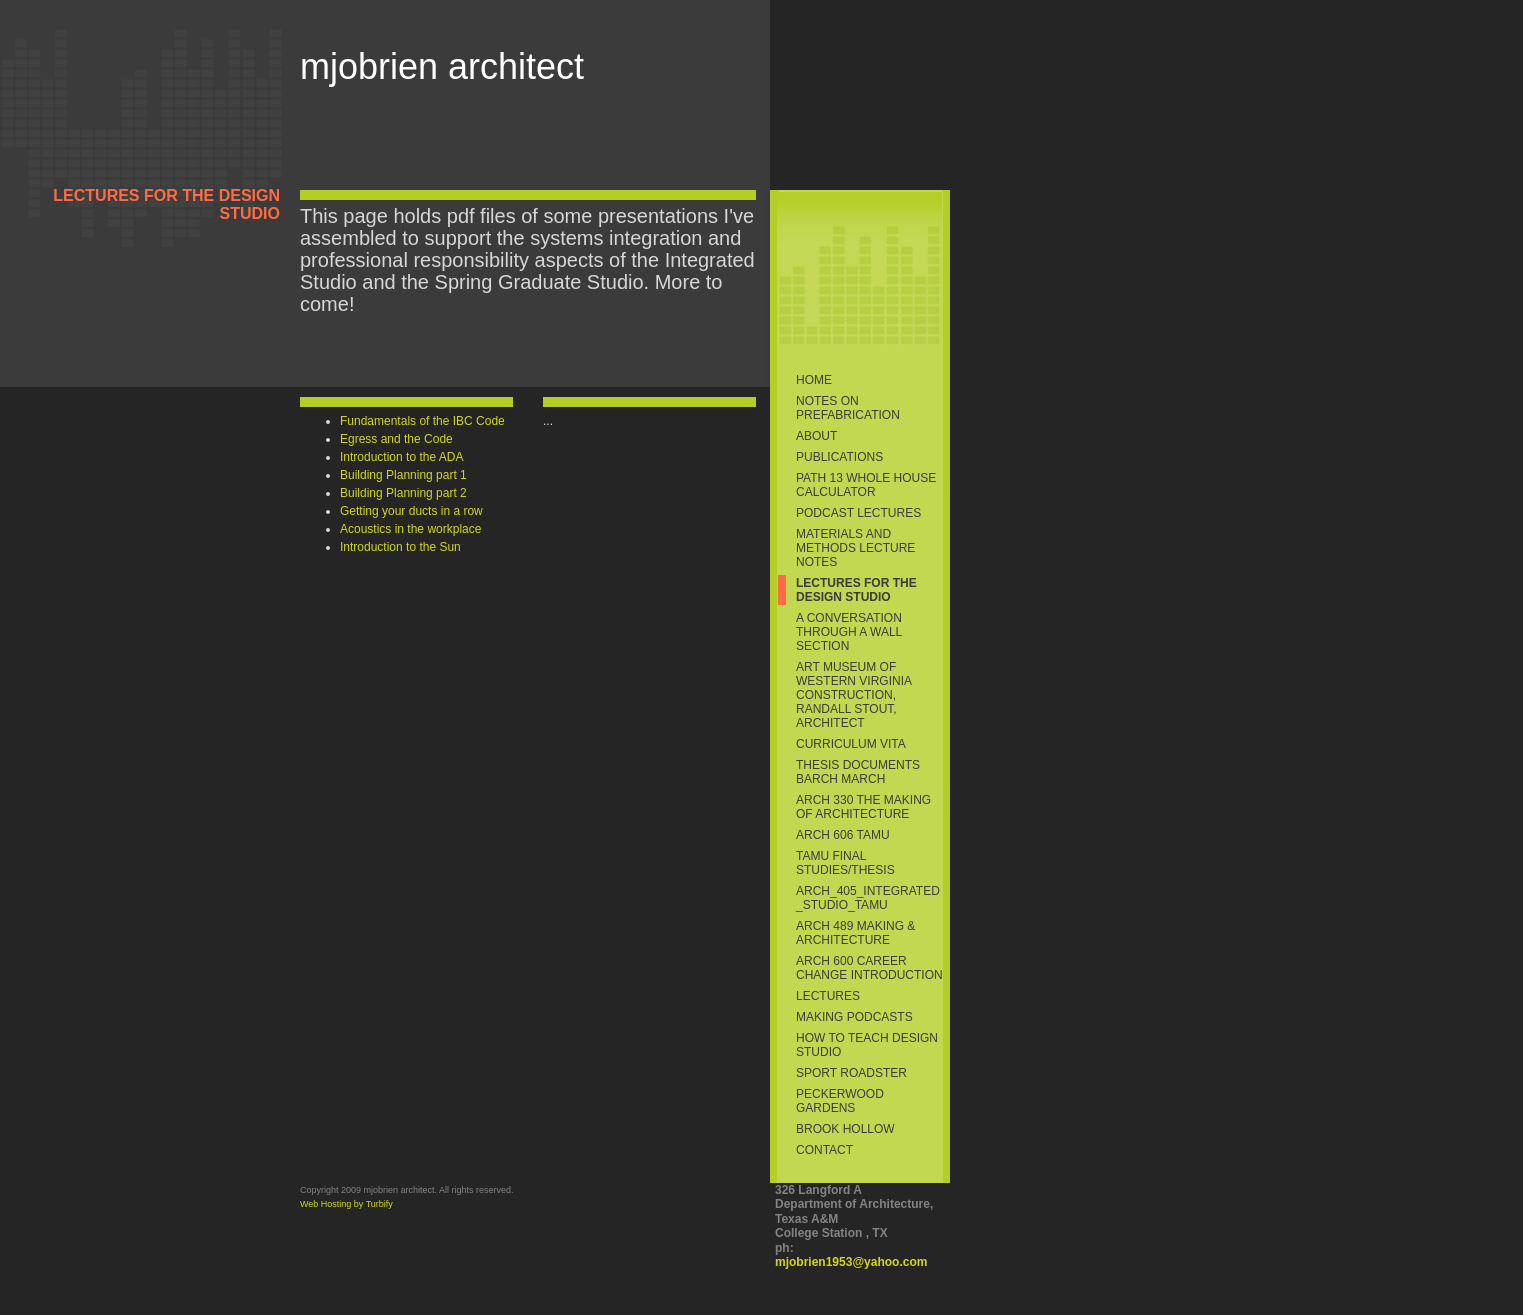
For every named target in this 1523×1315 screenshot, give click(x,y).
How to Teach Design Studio (867, 1045)
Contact (824, 1150)
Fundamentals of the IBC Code (422, 421)
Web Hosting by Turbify (346, 1204)
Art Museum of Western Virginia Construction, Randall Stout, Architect (854, 695)
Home (814, 380)
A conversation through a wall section (849, 632)
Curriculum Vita (851, 744)
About (816, 436)
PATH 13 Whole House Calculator (866, 485)
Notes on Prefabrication (848, 408)
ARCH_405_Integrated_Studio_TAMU (868, 898)
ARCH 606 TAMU (843, 835)
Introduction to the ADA (401, 457)
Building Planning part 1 (403, 475)
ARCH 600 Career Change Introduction (869, 968)
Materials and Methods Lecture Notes (855, 548)
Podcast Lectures (858, 513)
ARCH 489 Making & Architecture (855, 933)
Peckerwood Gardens (840, 1101)
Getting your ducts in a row (411, 511)
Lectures (828, 996)
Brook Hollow (845, 1129)
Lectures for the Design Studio (856, 590)
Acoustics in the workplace (410, 529)
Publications (839, 457)
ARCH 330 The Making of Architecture (863, 807)
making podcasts (854, 1017)
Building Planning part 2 (403, 493)
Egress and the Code (396, 439)
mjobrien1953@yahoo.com (851, 1262)
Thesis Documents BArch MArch (858, 772)
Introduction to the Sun (400, 547)
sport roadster (851, 1073)
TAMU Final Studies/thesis (845, 863)
